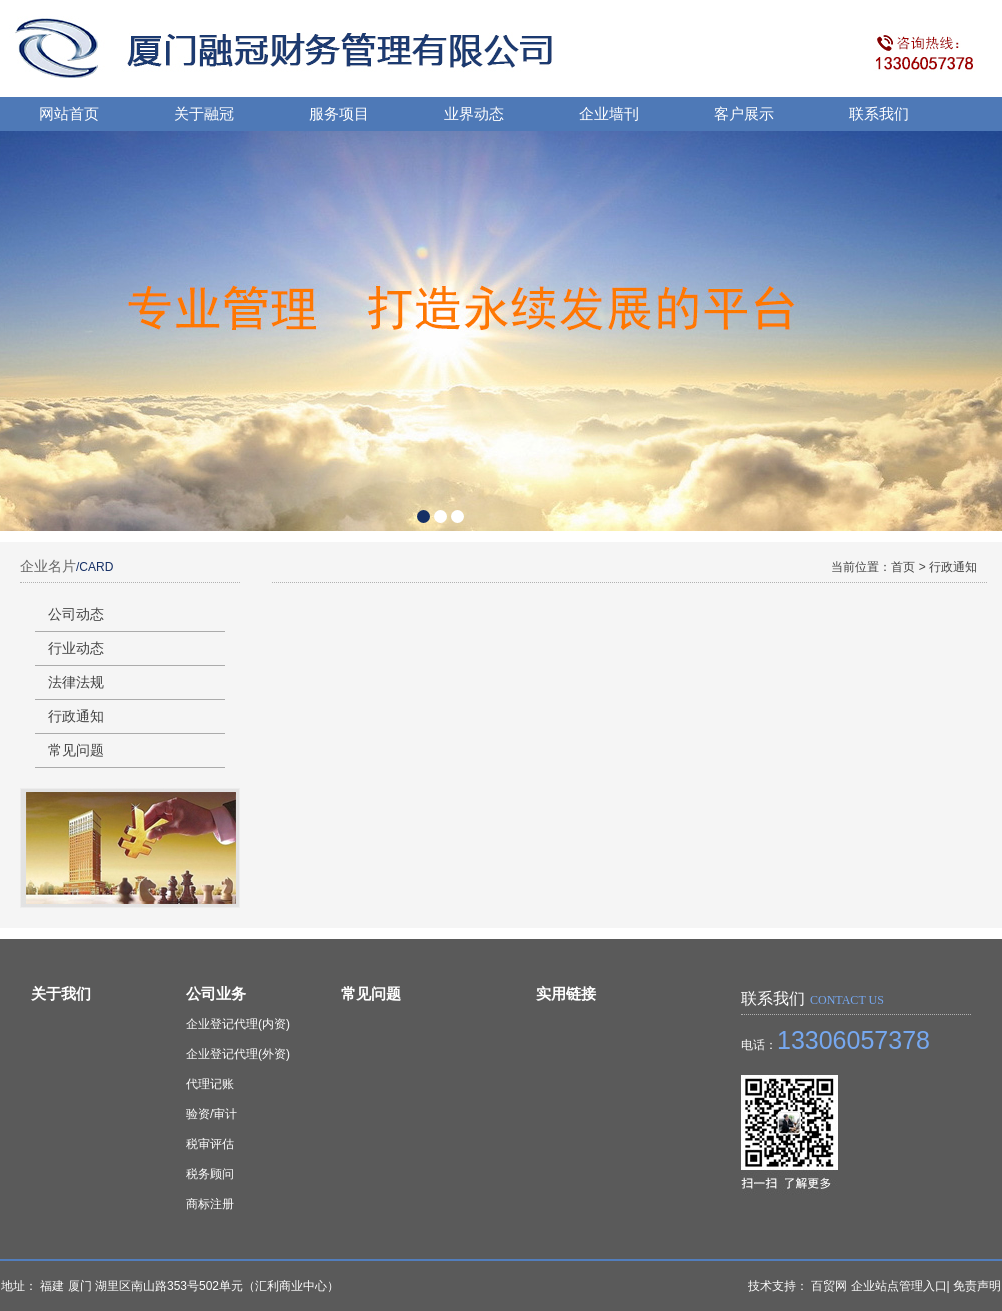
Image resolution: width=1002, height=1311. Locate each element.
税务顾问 (210, 1174)
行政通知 (76, 716)
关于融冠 (204, 113)
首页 (904, 567)
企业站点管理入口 (899, 1286)
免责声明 (977, 1286)
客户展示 (744, 113)
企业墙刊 (609, 113)
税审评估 (210, 1144)
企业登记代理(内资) (238, 1024)
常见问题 (76, 750)
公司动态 (76, 614)
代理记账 (210, 1084)
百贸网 (829, 1286)
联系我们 (879, 113)
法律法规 (76, 682)
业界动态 (474, 113)
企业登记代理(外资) (238, 1054)
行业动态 (76, 648)
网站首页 (69, 113)
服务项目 (339, 113)
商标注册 (210, 1204)
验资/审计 (211, 1114)
